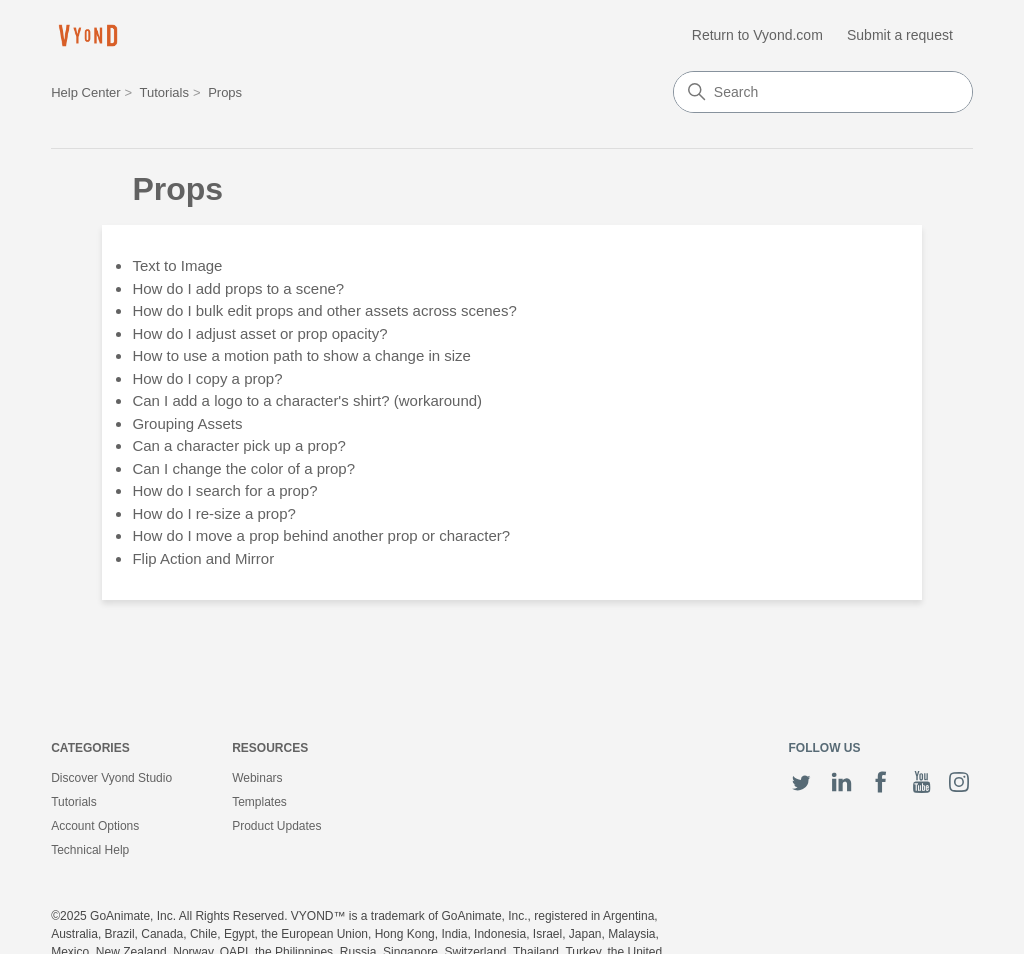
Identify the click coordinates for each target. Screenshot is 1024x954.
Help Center (85, 92)
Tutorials (164, 92)
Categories (90, 748)
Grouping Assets (187, 423)
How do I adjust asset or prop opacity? (259, 333)
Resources (270, 748)
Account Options (95, 826)
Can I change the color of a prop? (243, 468)
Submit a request (900, 35)
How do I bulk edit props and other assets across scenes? (324, 310)
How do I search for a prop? (224, 490)
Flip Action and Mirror (203, 558)
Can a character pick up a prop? (238, 445)
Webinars (257, 778)
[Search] (823, 92)
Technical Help (90, 850)
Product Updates (276, 826)
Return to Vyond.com (757, 35)
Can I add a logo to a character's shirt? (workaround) (307, 400)
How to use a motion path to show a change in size (301, 355)
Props (225, 92)
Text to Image (177, 265)
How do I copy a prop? (207, 378)
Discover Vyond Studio (111, 778)
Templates (259, 802)
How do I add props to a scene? (238, 288)
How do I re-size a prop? (213, 513)
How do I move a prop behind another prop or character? (321, 535)
